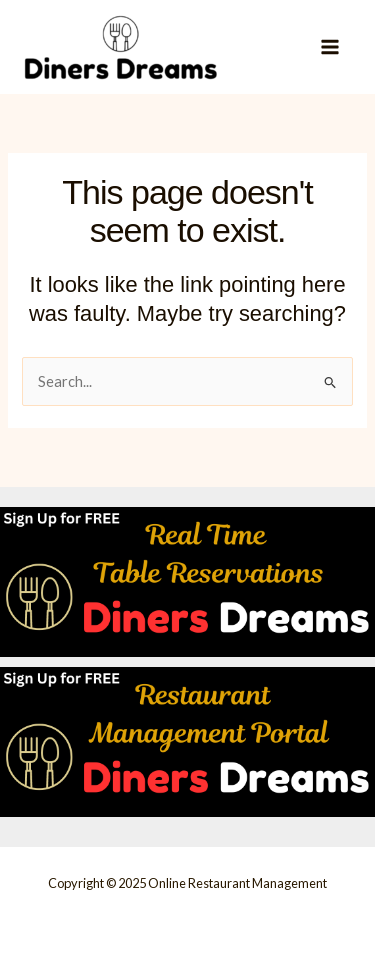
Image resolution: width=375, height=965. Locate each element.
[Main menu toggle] (330, 47)
